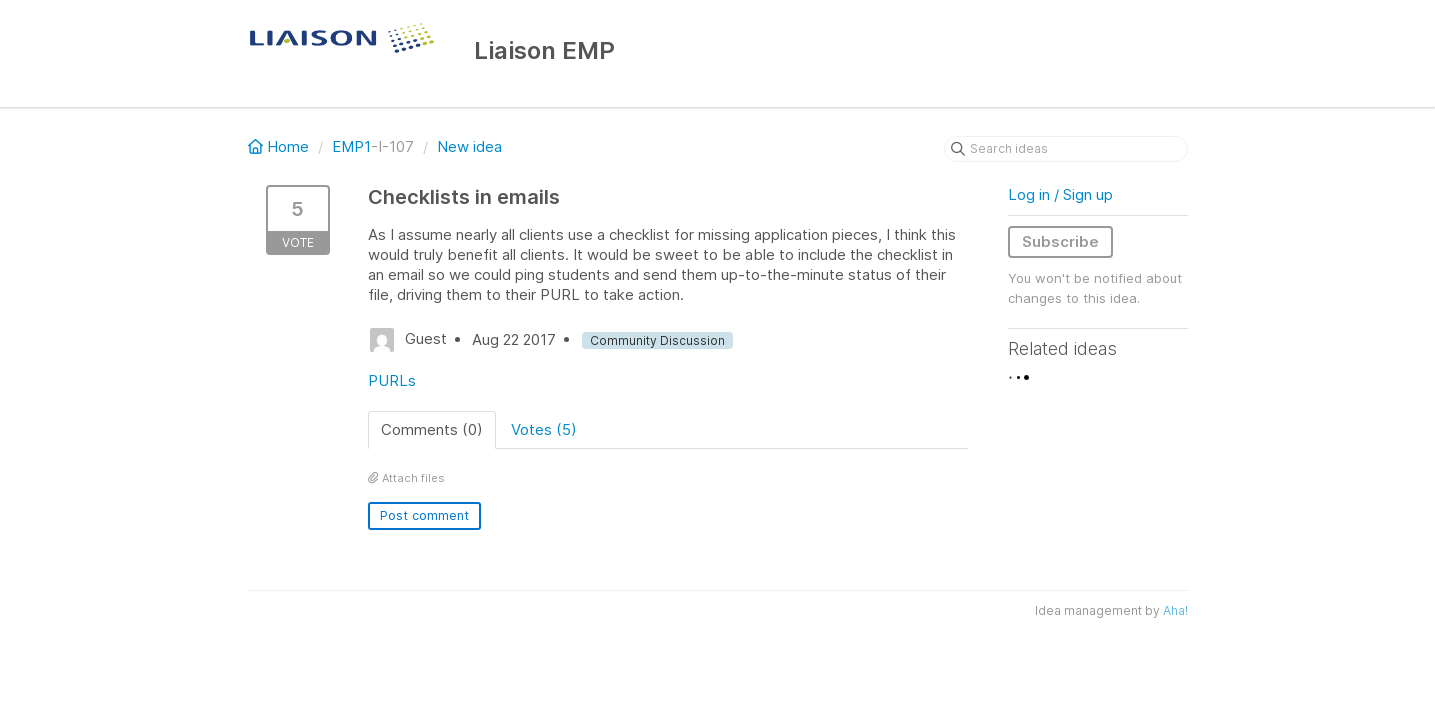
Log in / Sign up (1060, 194)
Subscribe (1060, 241)
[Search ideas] (1066, 149)
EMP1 (351, 146)
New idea (469, 146)
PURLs (392, 380)
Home (280, 146)
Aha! (1175, 610)
